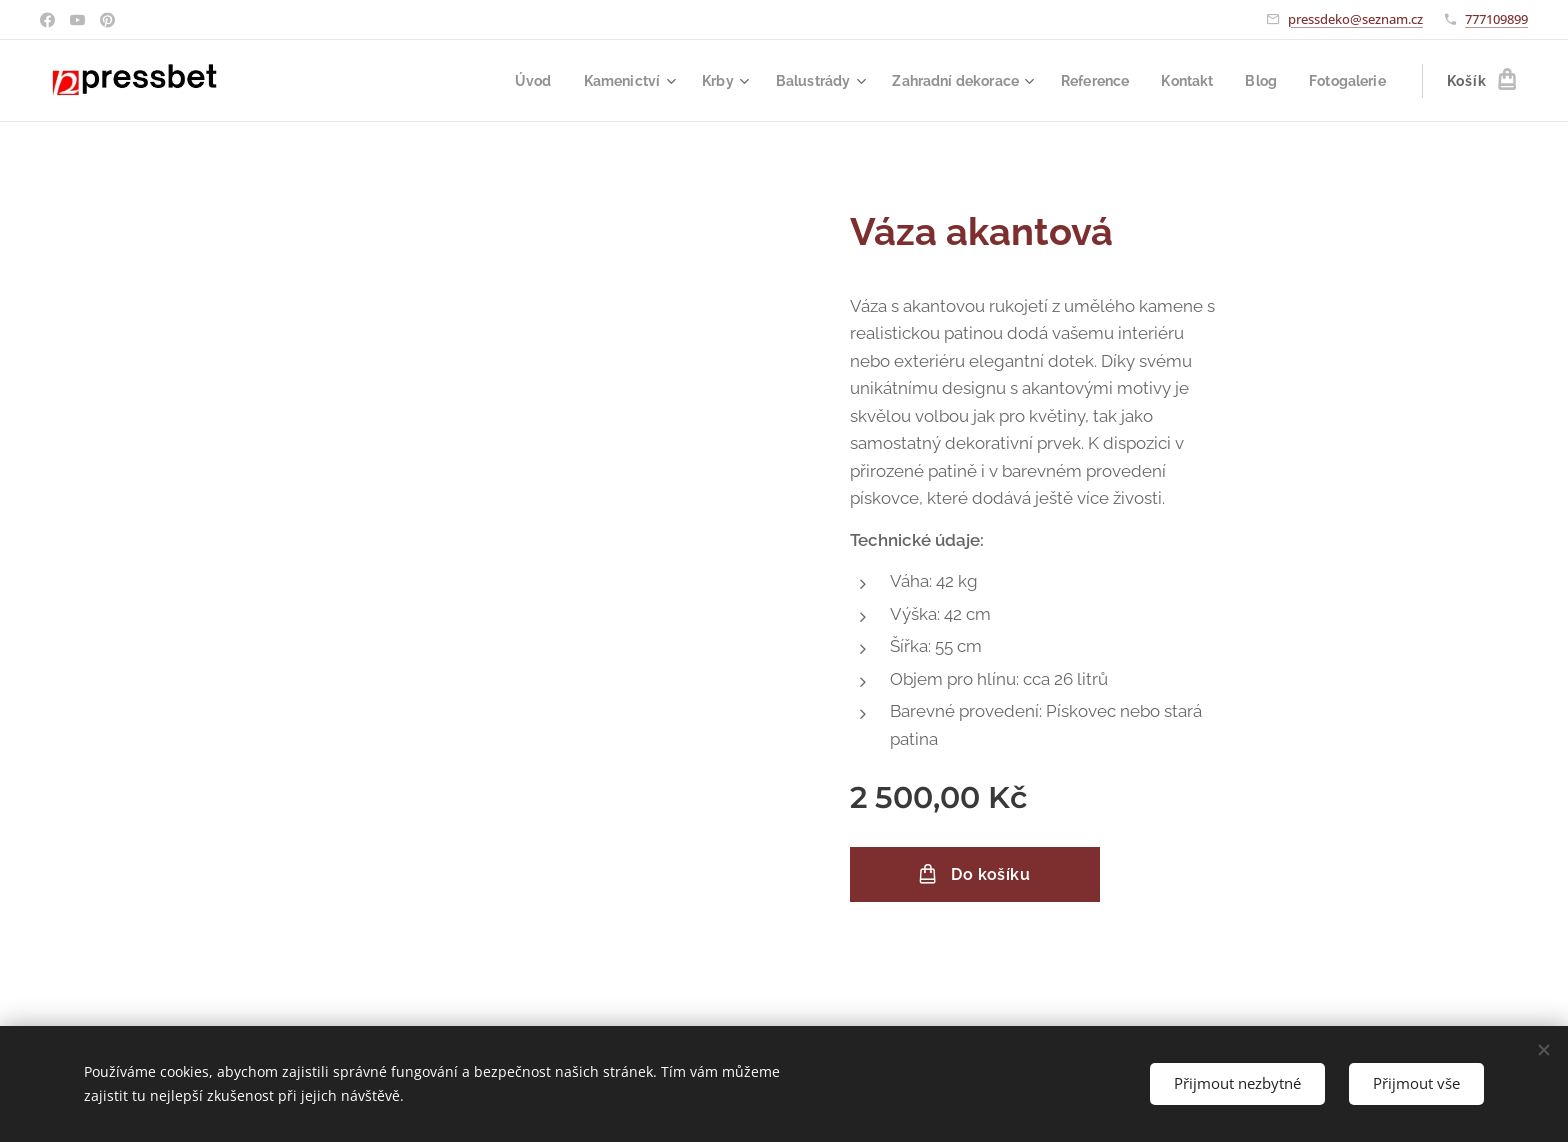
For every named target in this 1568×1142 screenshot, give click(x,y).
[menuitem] (499, 81)
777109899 (1496, 19)
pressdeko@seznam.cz (1355, 19)
